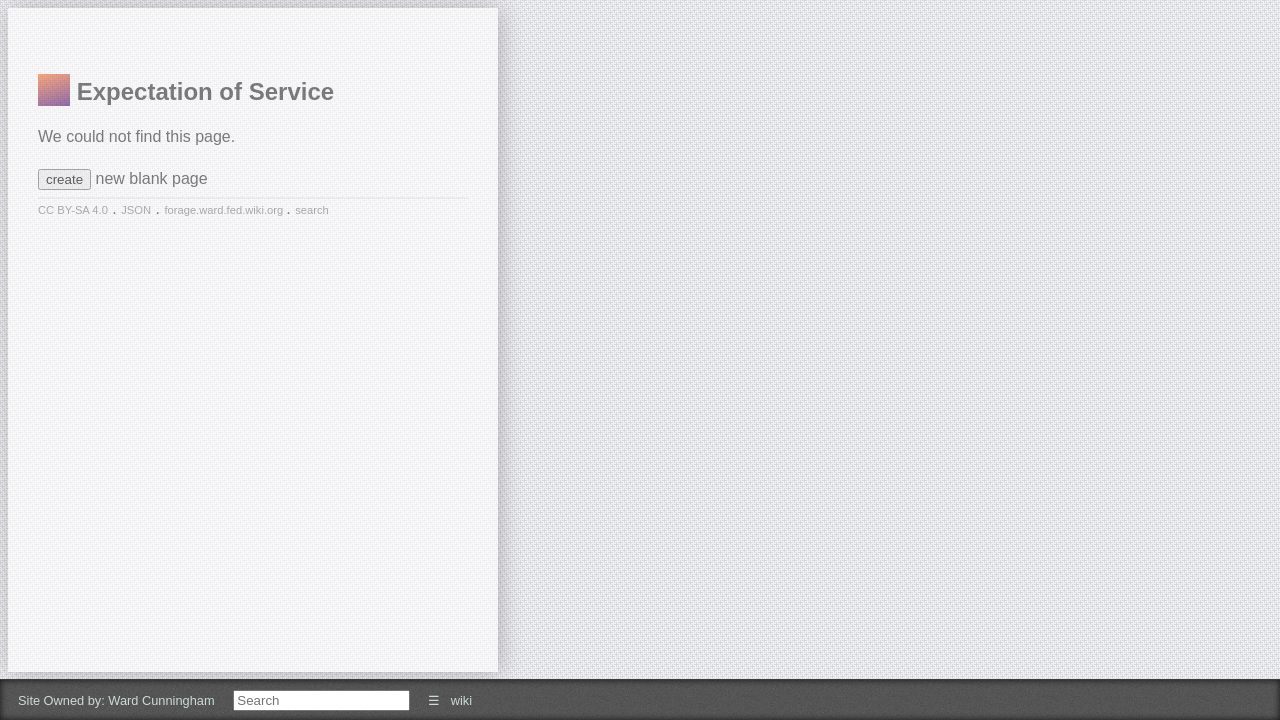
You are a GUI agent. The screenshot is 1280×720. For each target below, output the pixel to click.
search (312, 210)
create (64, 179)
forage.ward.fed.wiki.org (225, 210)
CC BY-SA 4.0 (73, 210)
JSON (136, 210)
